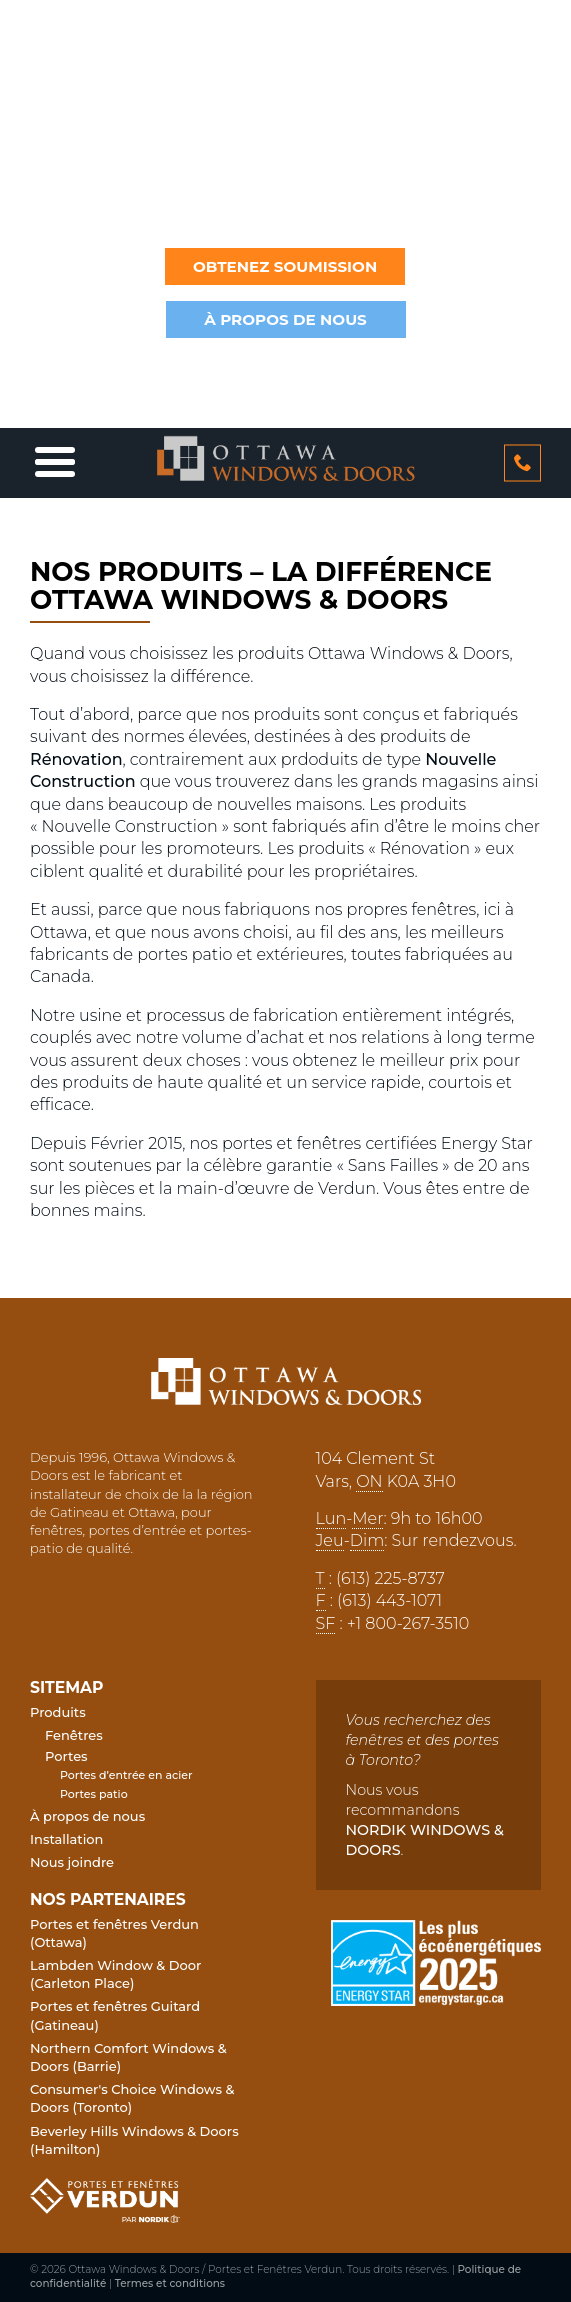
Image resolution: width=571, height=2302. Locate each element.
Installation (66, 1839)
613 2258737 (522, 462)
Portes (66, 1756)
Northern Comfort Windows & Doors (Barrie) (128, 2057)
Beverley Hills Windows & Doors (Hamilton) (134, 2140)
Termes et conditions (170, 2283)
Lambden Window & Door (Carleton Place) (115, 1974)
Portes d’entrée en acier (126, 1775)
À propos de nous (87, 1816)
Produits (58, 1712)
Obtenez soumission (285, 266)
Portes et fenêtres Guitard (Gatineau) (115, 2015)
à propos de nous (285, 319)
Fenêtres (74, 1735)
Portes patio (94, 1794)
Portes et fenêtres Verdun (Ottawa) (114, 1933)
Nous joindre (72, 1862)
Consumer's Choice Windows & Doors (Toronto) (132, 2098)
